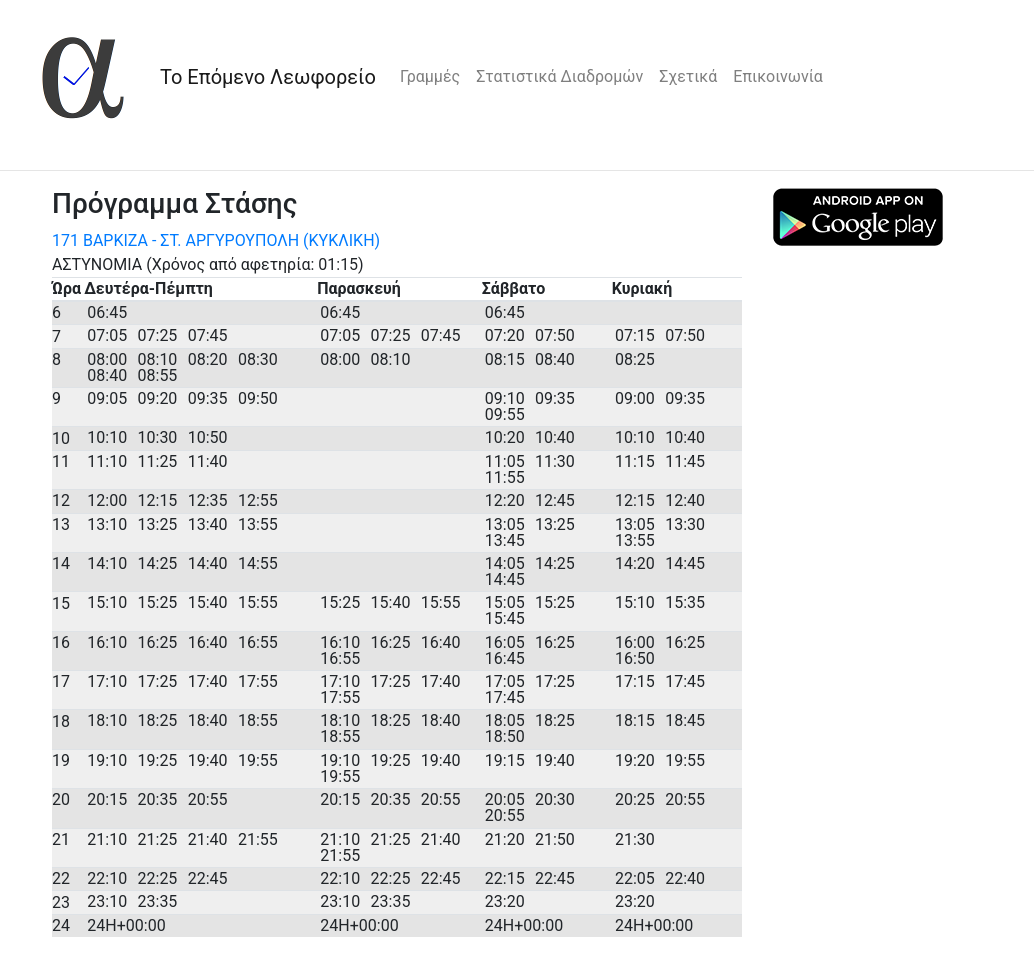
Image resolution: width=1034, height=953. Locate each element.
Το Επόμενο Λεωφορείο (268, 77)
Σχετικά (688, 76)
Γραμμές (430, 76)
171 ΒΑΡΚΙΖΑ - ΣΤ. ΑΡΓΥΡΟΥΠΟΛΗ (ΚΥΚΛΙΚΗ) (216, 240)
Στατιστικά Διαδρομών (559, 76)
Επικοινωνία (778, 76)
